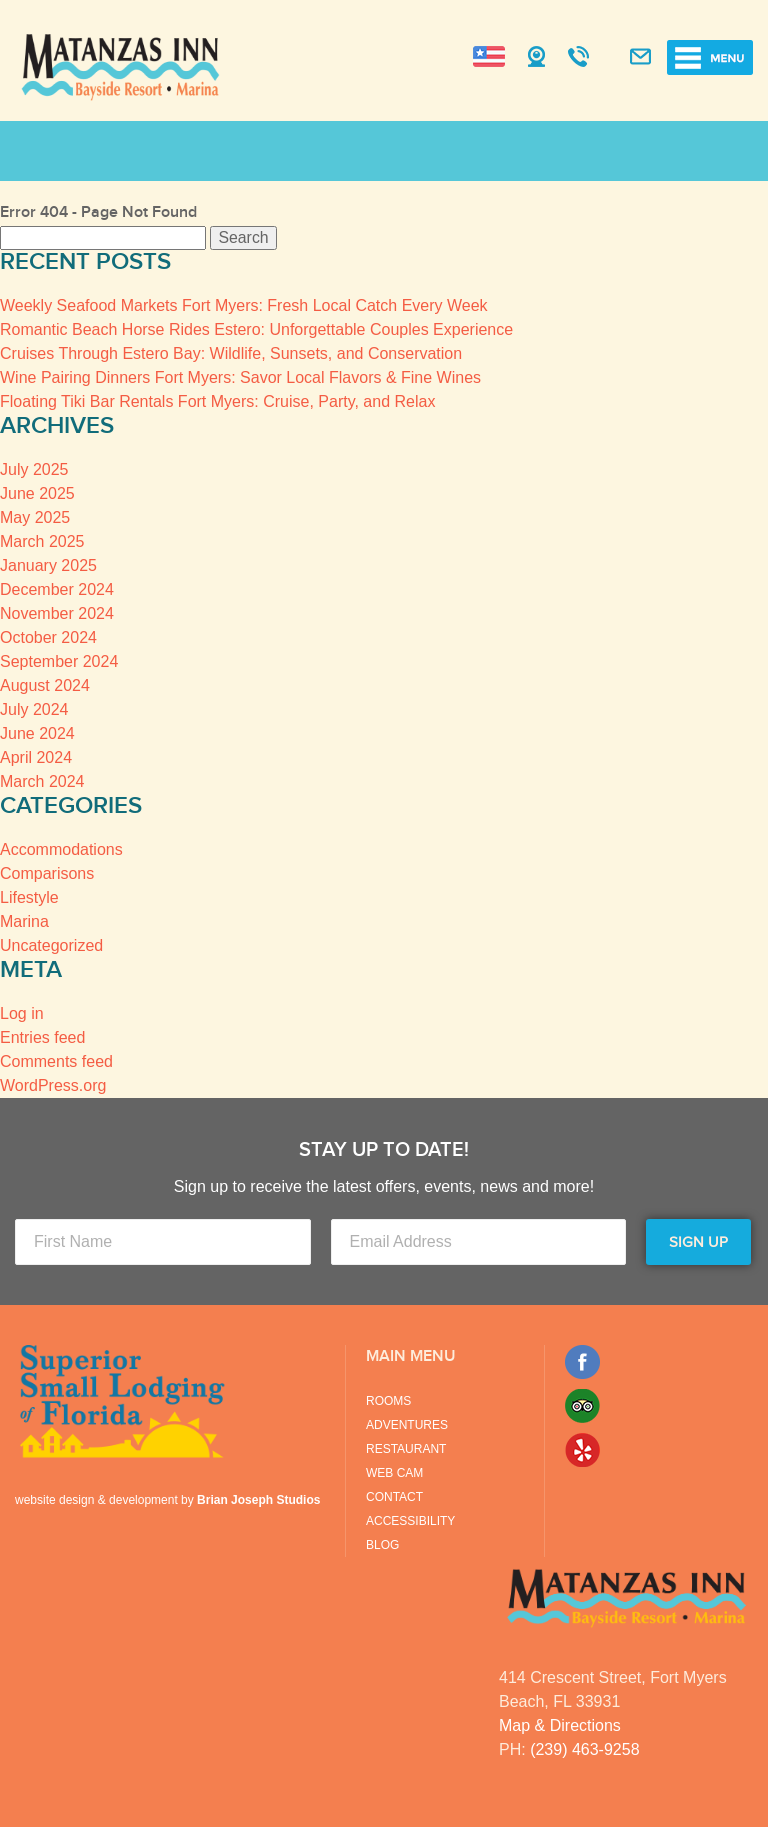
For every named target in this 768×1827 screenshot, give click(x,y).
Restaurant (406, 1449)
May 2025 (35, 517)
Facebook (582, 1362)
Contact (394, 1497)
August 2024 (45, 685)
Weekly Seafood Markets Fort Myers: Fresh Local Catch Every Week (244, 305)
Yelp (582, 1450)
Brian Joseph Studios (258, 1500)
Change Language (489, 56)
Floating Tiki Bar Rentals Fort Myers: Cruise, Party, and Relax (217, 401)
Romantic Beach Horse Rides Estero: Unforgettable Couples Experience (256, 329)
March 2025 (42, 541)
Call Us (578, 58)
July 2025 (34, 469)
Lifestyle (29, 897)
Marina (24, 921)
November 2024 (57, 613)
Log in (22, 1013)
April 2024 (36, 757)
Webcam (536, 58)
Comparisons (47, 873)
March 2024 (42, 781)
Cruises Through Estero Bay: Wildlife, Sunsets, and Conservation (231, 353)
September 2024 (59, 661)
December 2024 (57, 589)
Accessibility (410, 1521)
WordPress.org (53, 1085)
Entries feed (42, 1037)
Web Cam (394, 1473)
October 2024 (48, 637)
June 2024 (37, 733)
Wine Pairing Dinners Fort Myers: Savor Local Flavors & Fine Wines (240, 377)
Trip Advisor (582, 1406)
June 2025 (37, 493)
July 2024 (34, 709)
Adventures (407, 1425)
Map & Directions (560, 1725)
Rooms (388, 1401)
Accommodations (61, 849)
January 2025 (48, 565)
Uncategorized (51, 945)
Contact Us (640, 58)
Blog (382, 1545)
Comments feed (56, 1061)
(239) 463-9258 (584, 1749)
